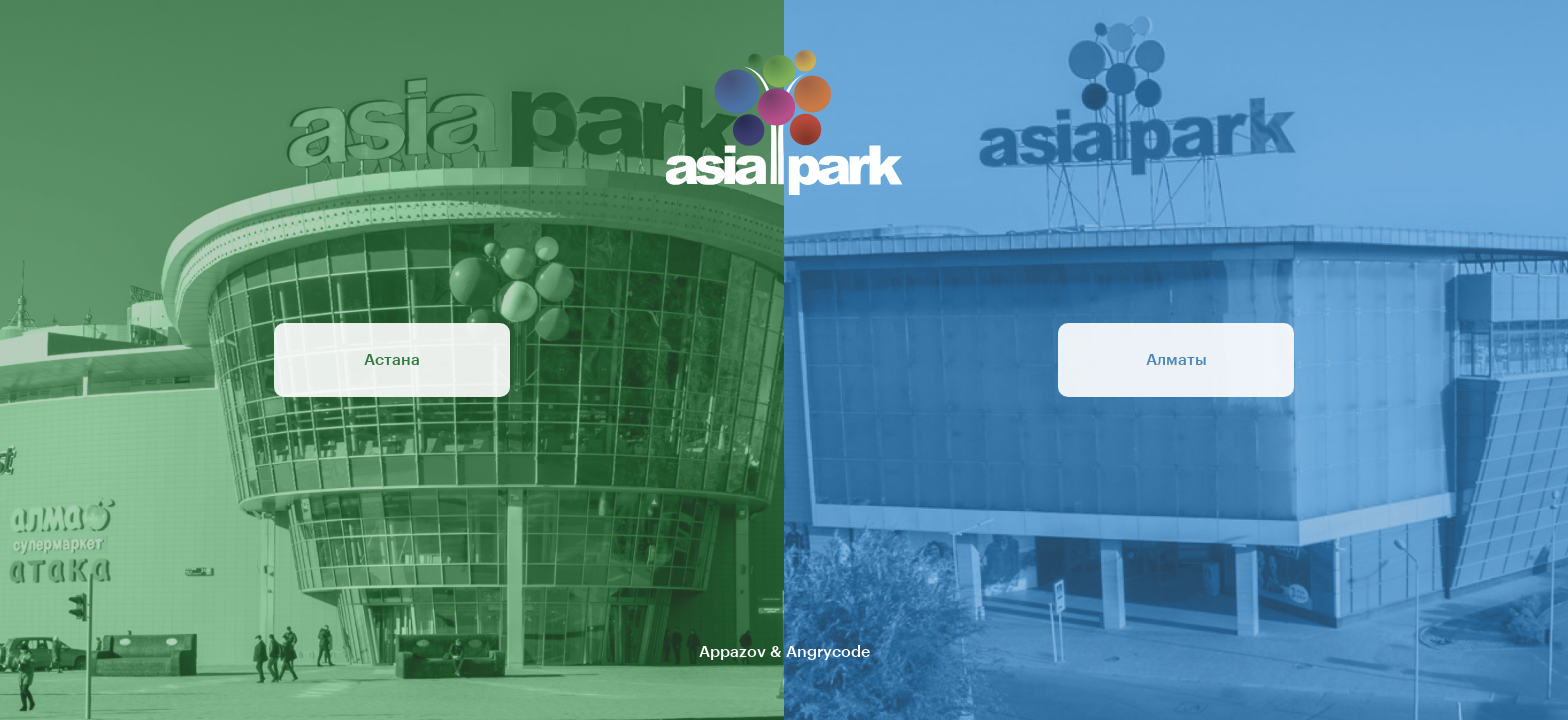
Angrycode (828, 652)
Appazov (732, 652)
